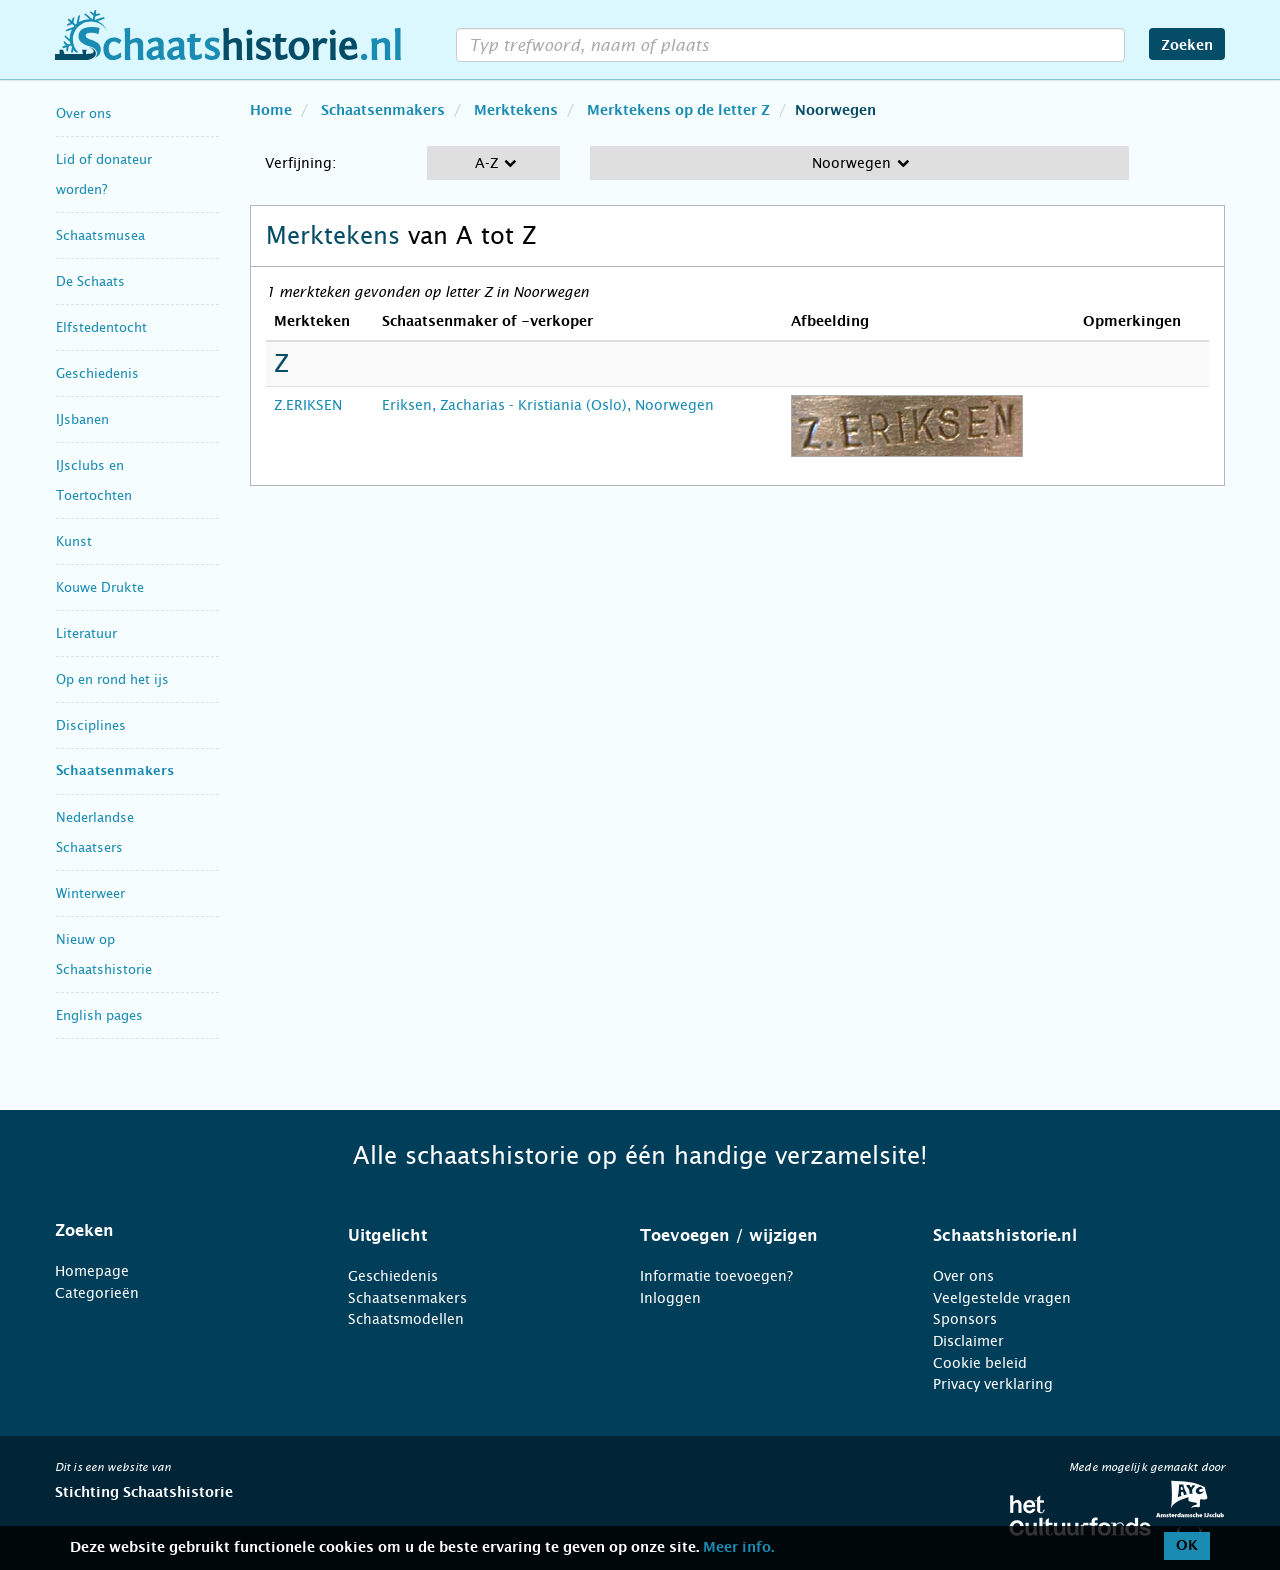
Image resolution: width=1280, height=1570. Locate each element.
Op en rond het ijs (112, 679)
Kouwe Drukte (100, 587)
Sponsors (965, 1319)
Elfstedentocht (101, 327)
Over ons (84, 113)
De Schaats (90, 281)
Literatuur (86, 633)
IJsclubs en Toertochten (94, 480)
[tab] (176, 1231)
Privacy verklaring (993, 1384)
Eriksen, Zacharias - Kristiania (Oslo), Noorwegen (548, 405)
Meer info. (738, 1548)
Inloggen (670, 1298)
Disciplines (91, 725)
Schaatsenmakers (115, 771)
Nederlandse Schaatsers (95, 832)
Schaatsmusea (100, 235)
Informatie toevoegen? (716, 1276)
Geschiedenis (97, 373)
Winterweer (90, 893)
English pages (99, 1015)
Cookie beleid (980, 1363)
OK (1187, 1546)
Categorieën (97, 1293)
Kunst (74, 541)
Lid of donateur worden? (104, 174)
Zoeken (1187, 46)
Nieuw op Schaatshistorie (104, 954)
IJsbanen (82, 419)
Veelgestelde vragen (1002, 1298)
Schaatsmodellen (406, 1319)
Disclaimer (968, 1341)
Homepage (92, 1271)
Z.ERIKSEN (308, 405)
